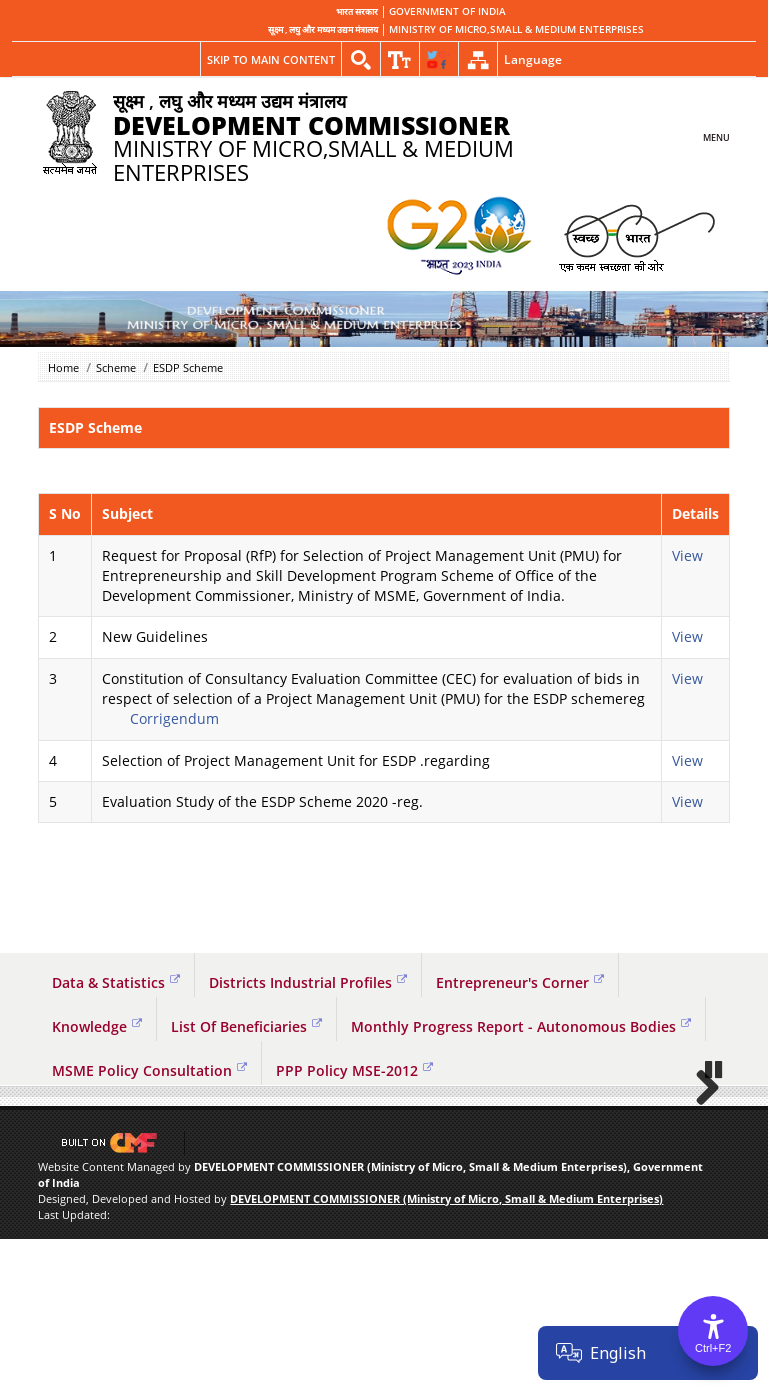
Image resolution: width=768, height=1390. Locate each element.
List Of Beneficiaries (246, 1026)
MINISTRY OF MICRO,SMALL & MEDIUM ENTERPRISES (516, 30)
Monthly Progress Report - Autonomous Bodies (521, 1026)
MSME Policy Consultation (149, 1070)
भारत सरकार (357, 12)
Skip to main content (271, 59)
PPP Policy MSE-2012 (354, 1070)
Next (700, 1162)
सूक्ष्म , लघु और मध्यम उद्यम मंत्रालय (323, 30)
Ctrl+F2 (713, 1348)
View (689, 555)
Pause (715, 1220)
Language (533, 59)
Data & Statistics (116, 982)
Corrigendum (174, 718)
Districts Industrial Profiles (308, 982)
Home (63, 367)
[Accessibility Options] (713, 1331)
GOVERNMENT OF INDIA (447, 12)
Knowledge (97, 1026)
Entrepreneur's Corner (520, 982)
